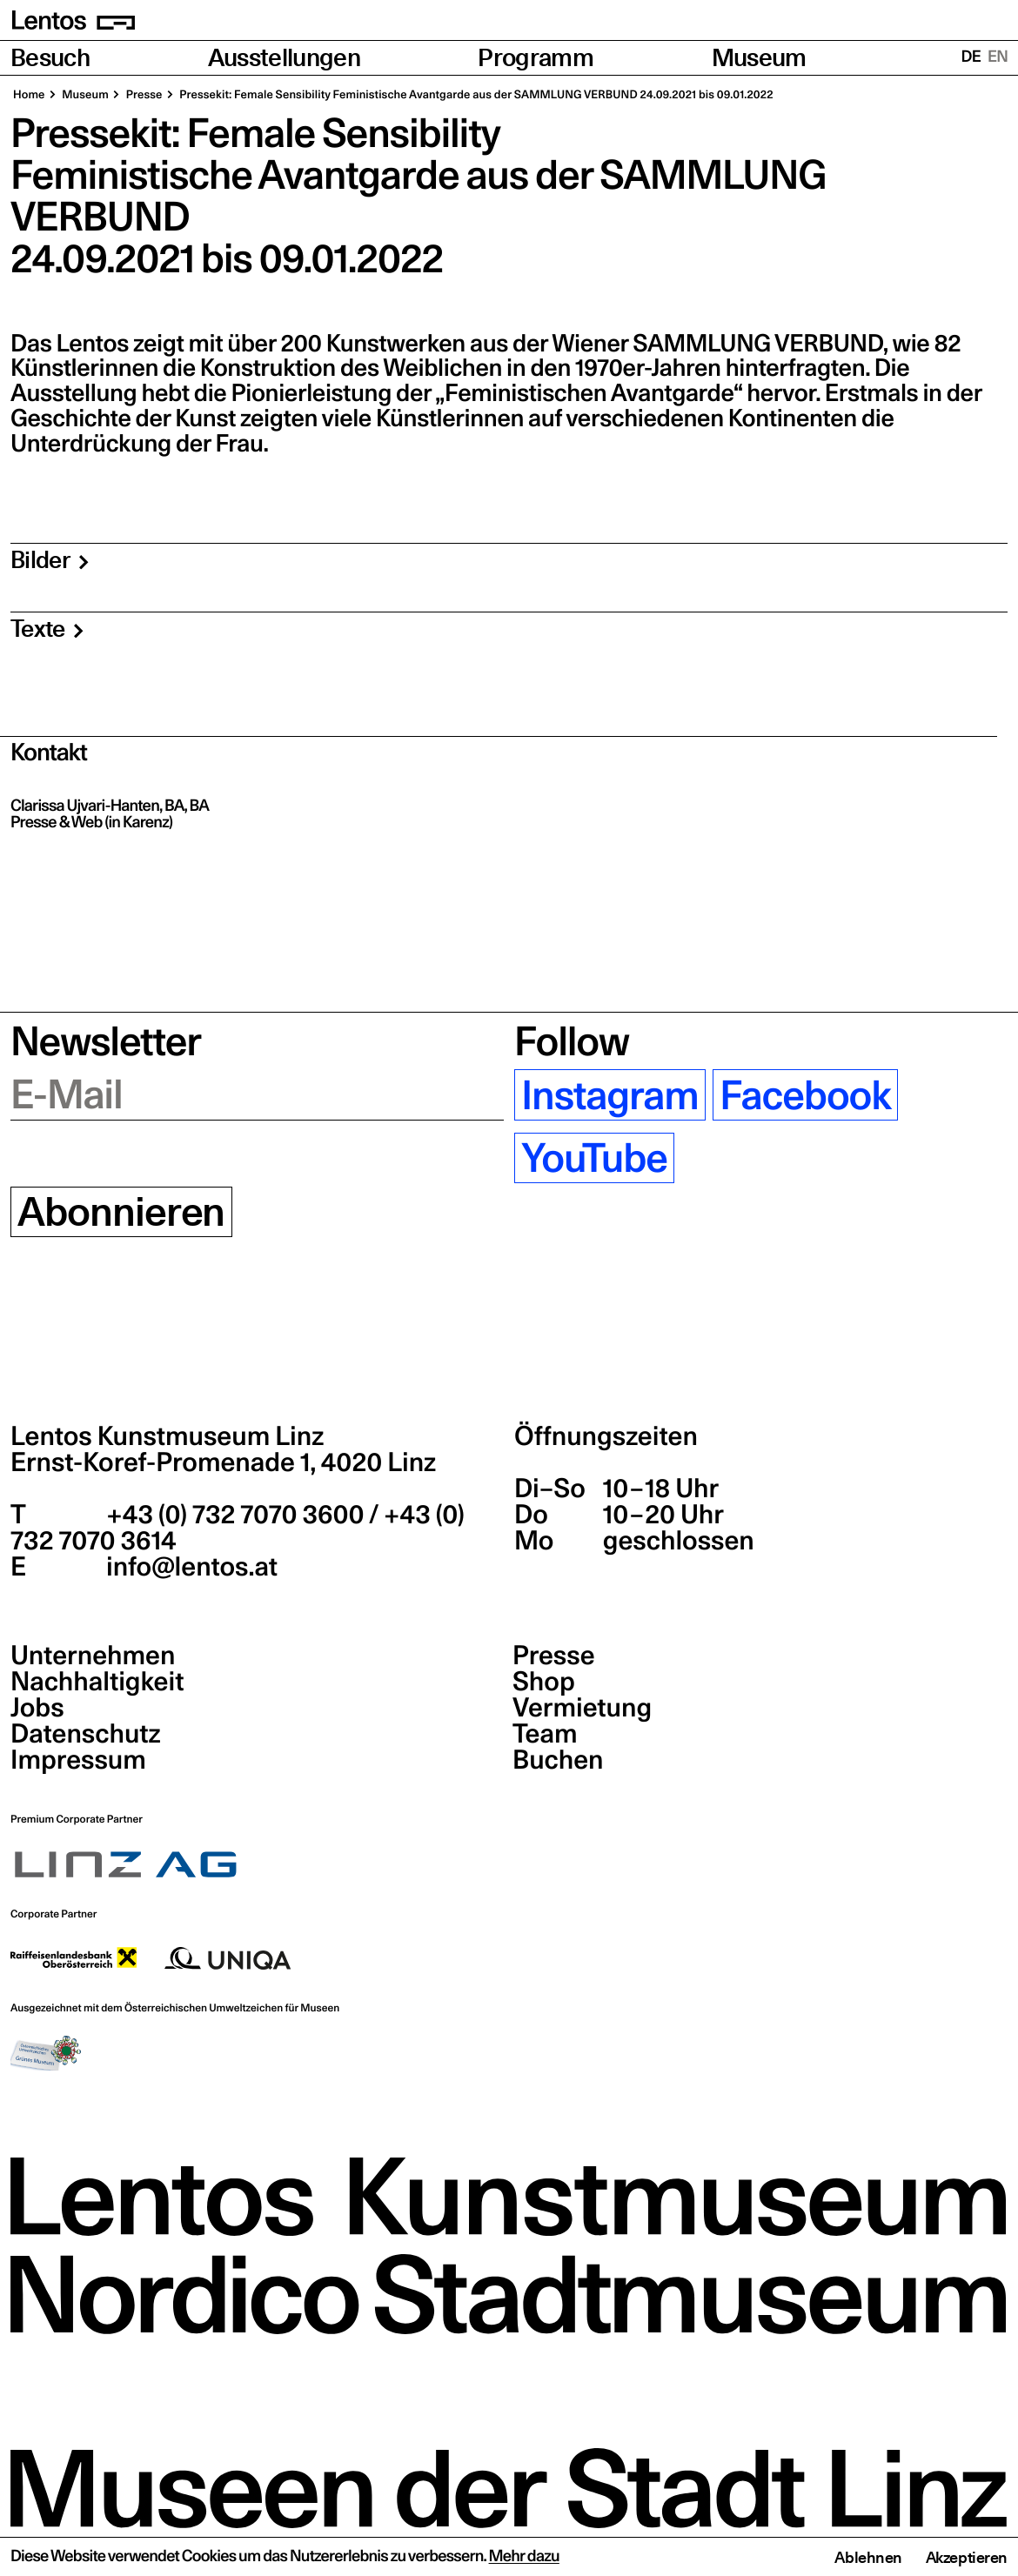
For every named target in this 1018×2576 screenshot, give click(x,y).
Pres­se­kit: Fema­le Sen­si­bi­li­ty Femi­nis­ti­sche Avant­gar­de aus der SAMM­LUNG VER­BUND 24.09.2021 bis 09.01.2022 (475, 95)
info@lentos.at (189, 1567)
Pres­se (143, 95)
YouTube (594, 1158)
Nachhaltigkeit (97, 1681)
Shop (543, 1681)
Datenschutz (85, 1734)
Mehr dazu (524, 2556)
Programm (535, 58)
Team (544, 1734)
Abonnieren (120, 1212)
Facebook (805, 1095)
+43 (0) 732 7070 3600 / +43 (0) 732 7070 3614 (237, 1527)
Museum (759, 58)
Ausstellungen (284, 58)
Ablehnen (868, 2557)
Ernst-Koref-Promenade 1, (223, 1462)
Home (29, 95)
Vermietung (582, 1707)
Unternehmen (92, 1655)
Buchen (558, 1760)
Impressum (78, 1760)
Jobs (37, 1707)
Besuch (50, 58)
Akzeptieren (967, 2557)
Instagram (609, 1095)
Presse (553, 1655)
